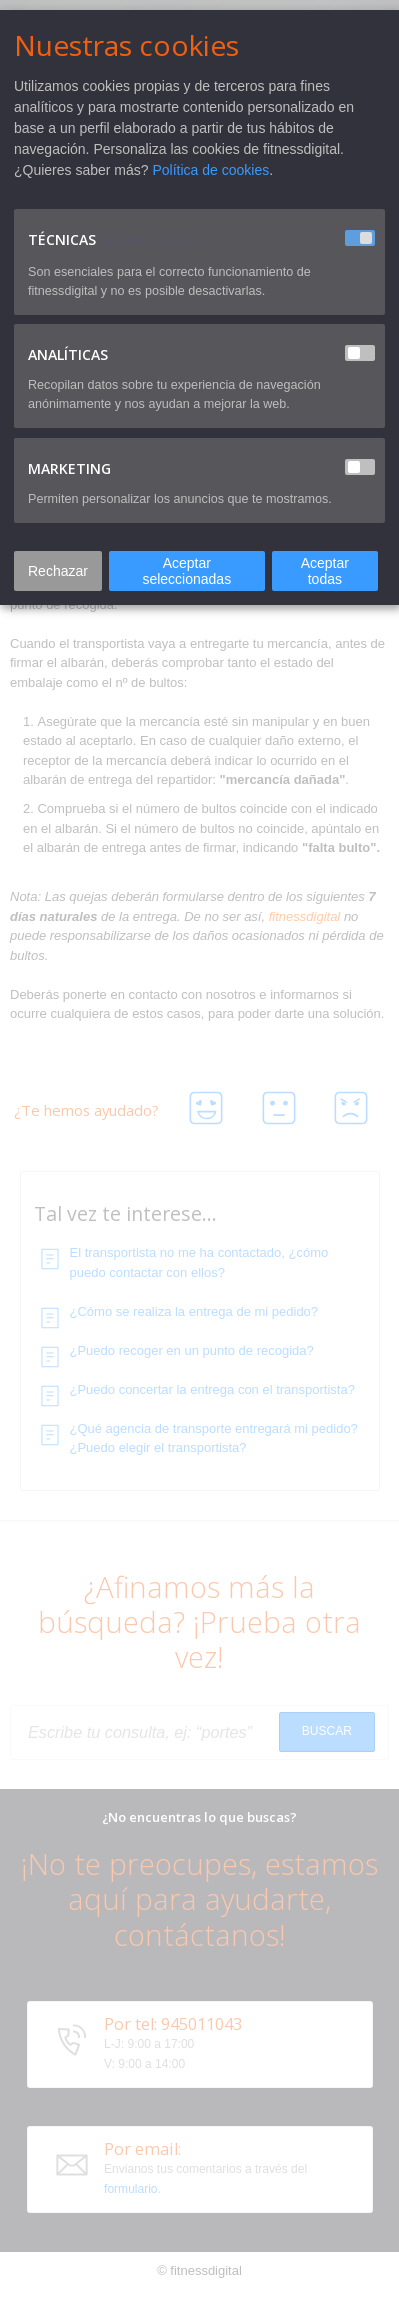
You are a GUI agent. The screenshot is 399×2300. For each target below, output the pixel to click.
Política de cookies (211, 170)
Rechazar (58, 571)
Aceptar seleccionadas (186, 571)
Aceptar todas (325, 571)
